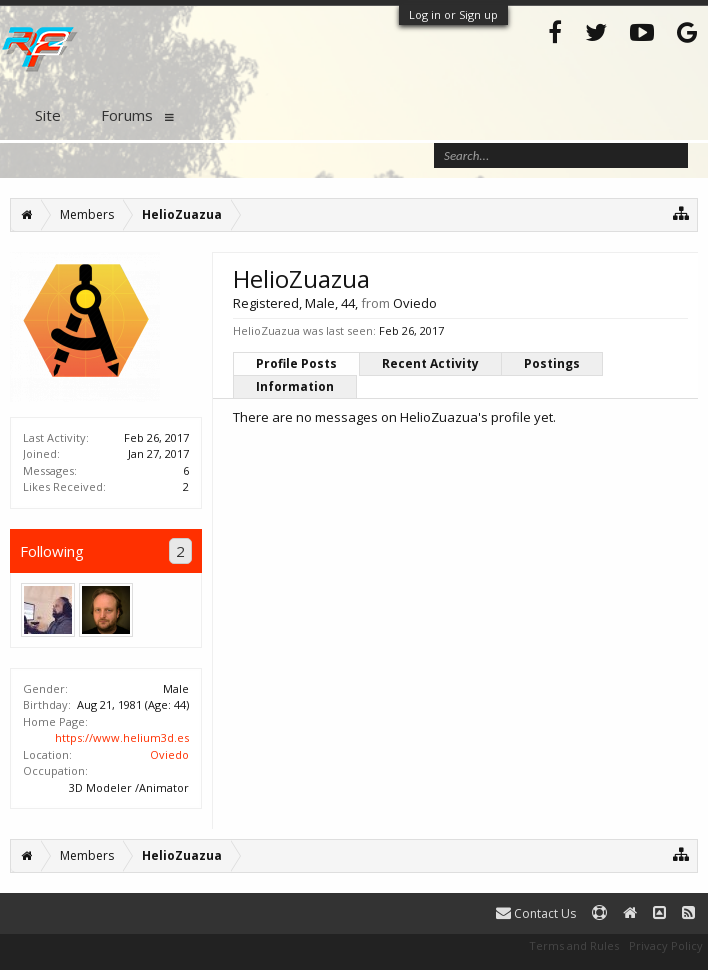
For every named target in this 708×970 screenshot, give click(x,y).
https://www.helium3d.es (122, 737)
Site (48, 115)
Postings (552, 363)
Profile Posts (296, 363)
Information (295, 386)
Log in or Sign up (453, 14)
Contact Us (536, 913)
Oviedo (169, 754)
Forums (127, 115)
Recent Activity (430, 363)
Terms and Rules (574, 945)
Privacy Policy (666, 945)
